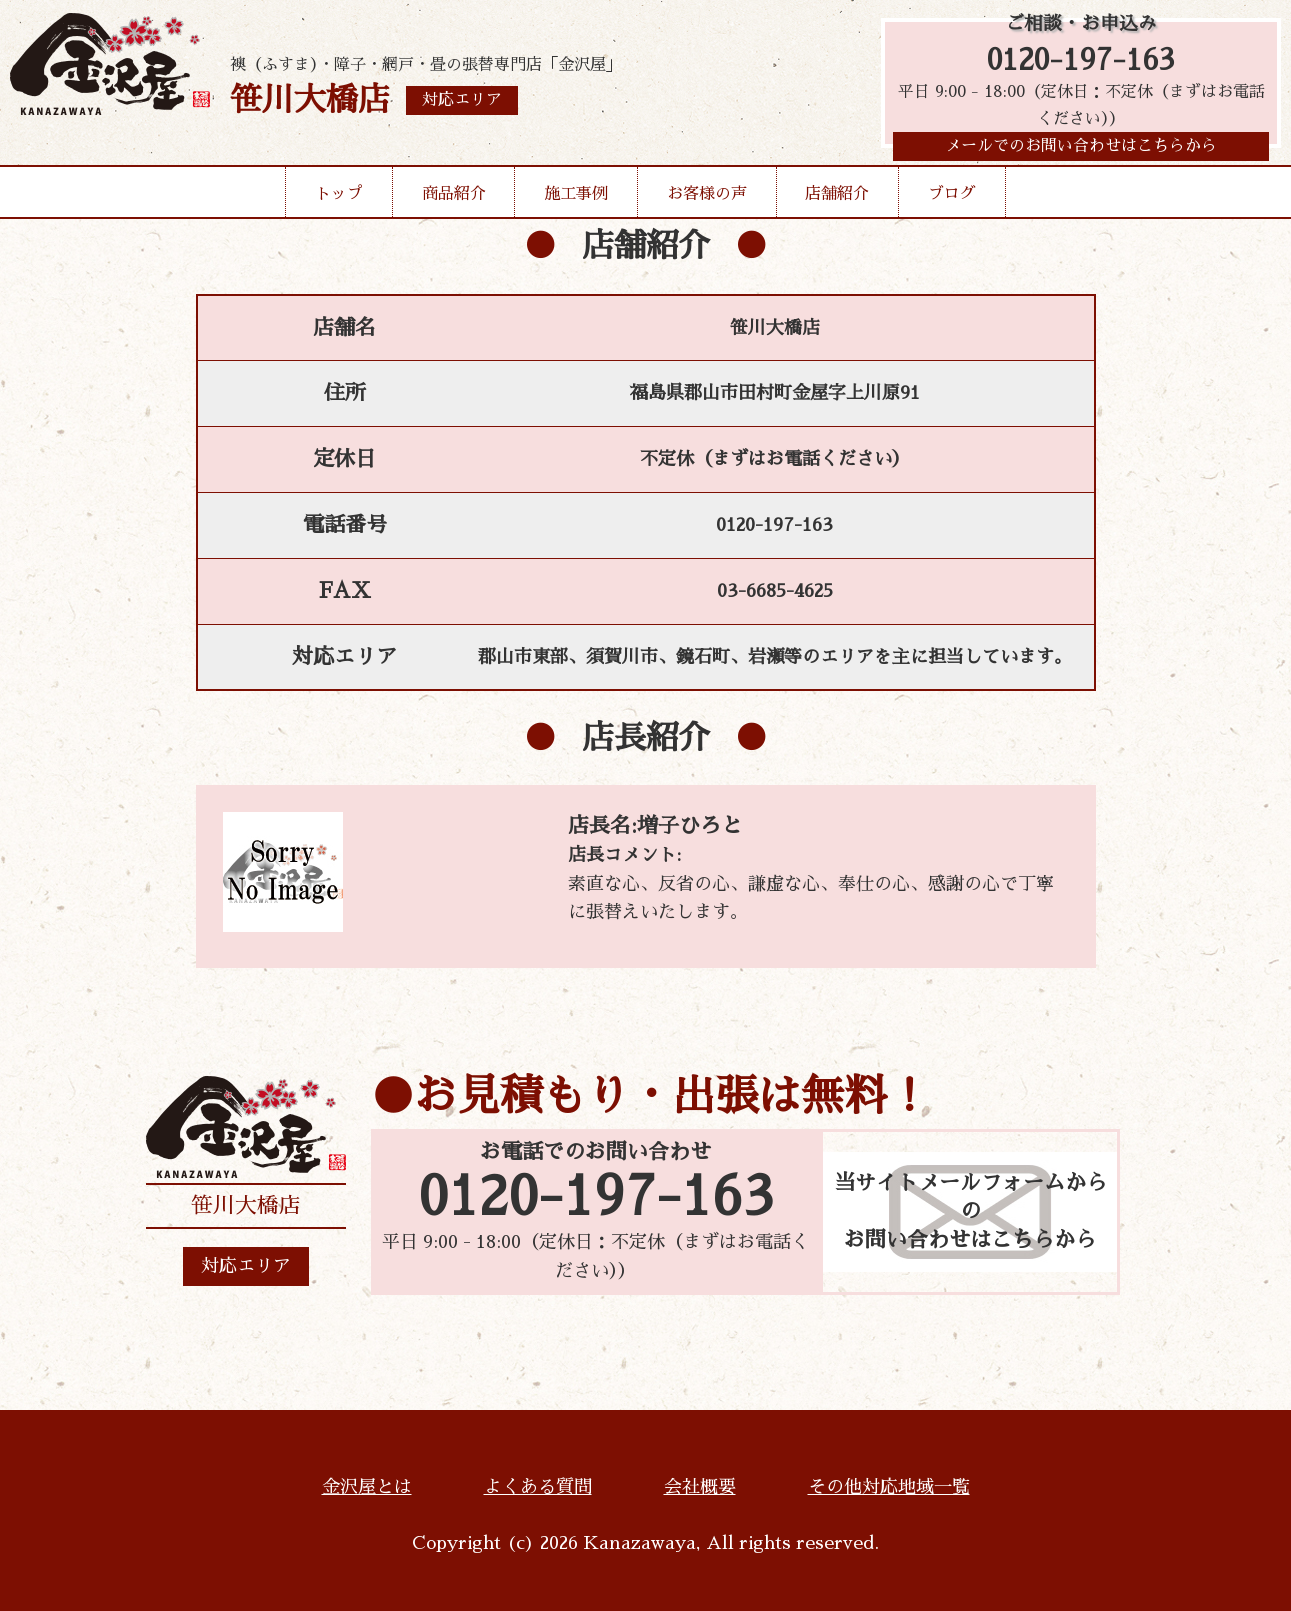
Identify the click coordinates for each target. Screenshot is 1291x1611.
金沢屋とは (367, 1487)
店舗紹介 (837, 202)
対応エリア (246, 1266)
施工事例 (576, 202)
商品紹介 (454, 202)
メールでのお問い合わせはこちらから (1081, 154)
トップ (339, 202)
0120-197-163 (1081, 62)
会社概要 (700, 1487)
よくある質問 (538, 1487)
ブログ (952, 202)
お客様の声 (707, 202)
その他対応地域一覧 (889, 1487)
